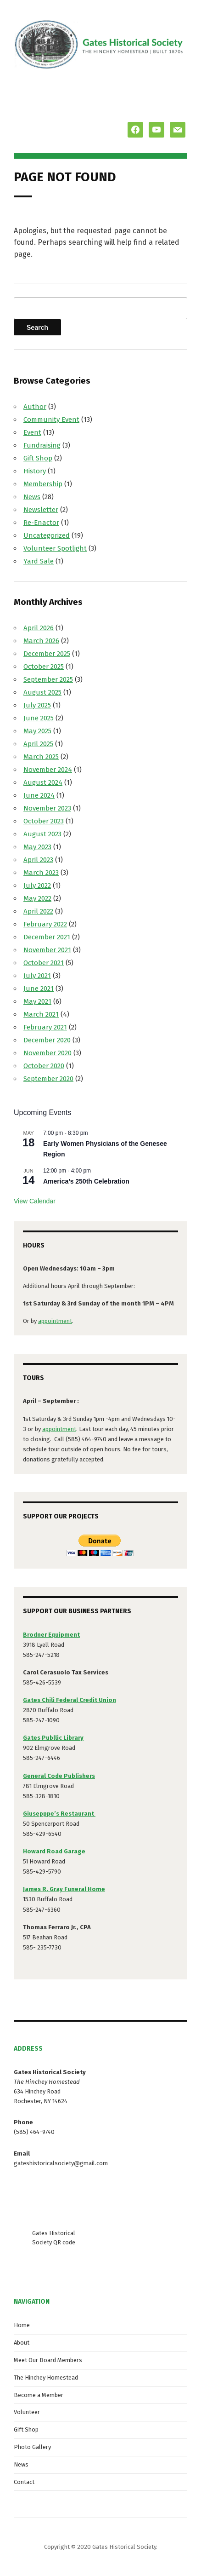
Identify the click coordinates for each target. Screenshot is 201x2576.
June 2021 (38, 988)
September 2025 (48, 679)
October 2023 (43, 821)
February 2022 (45, 924)
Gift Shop (37, 458)
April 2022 (38, 911)
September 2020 (48, 1079)
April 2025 (38, 744)
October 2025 (43, 666)
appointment (55, 1320)
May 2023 (37, 847)
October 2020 (43, 1066)
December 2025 (46, 654)
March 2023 (41, 872)
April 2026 (38, 628)
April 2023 (38, 860)
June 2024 (39, 795)
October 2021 (43, 963)
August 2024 (42, 782)
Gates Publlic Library (53, 1737)
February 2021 (45, 1027)
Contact (24, 2481)
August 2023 (42, 834)
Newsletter (40, 510)
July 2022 (37, 885)
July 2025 (37, 705)
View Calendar (35, 1201)
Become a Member (38, 2395)
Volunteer (27, 2412)
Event (32, 432)
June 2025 (38, 718)
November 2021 (47, 950)
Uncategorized (46, 535)
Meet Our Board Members (48, 2360)
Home (22, 2325)
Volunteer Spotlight (55, 548)
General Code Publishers (59, 1775)
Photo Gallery (32, 2447)
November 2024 (47, 769)
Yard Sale (38, 561)
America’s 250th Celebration (86, 1181)
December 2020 (47, 1040)
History (34, 471)
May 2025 (37, 731)
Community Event (51, 419)
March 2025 (41, 757)
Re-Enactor (41, 522)
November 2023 (47, 808)
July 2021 (37, 976)
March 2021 (41, 1014)
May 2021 (37, 1001)
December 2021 (46, 937)
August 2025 (42, 692)
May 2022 (37, 898)
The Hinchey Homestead (46, 2377)
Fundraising (42, 445)
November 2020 (47, 1053)
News (31, 497)
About (21, 2342)
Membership (42, 484)
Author (34, 406)
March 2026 (41, 641)
